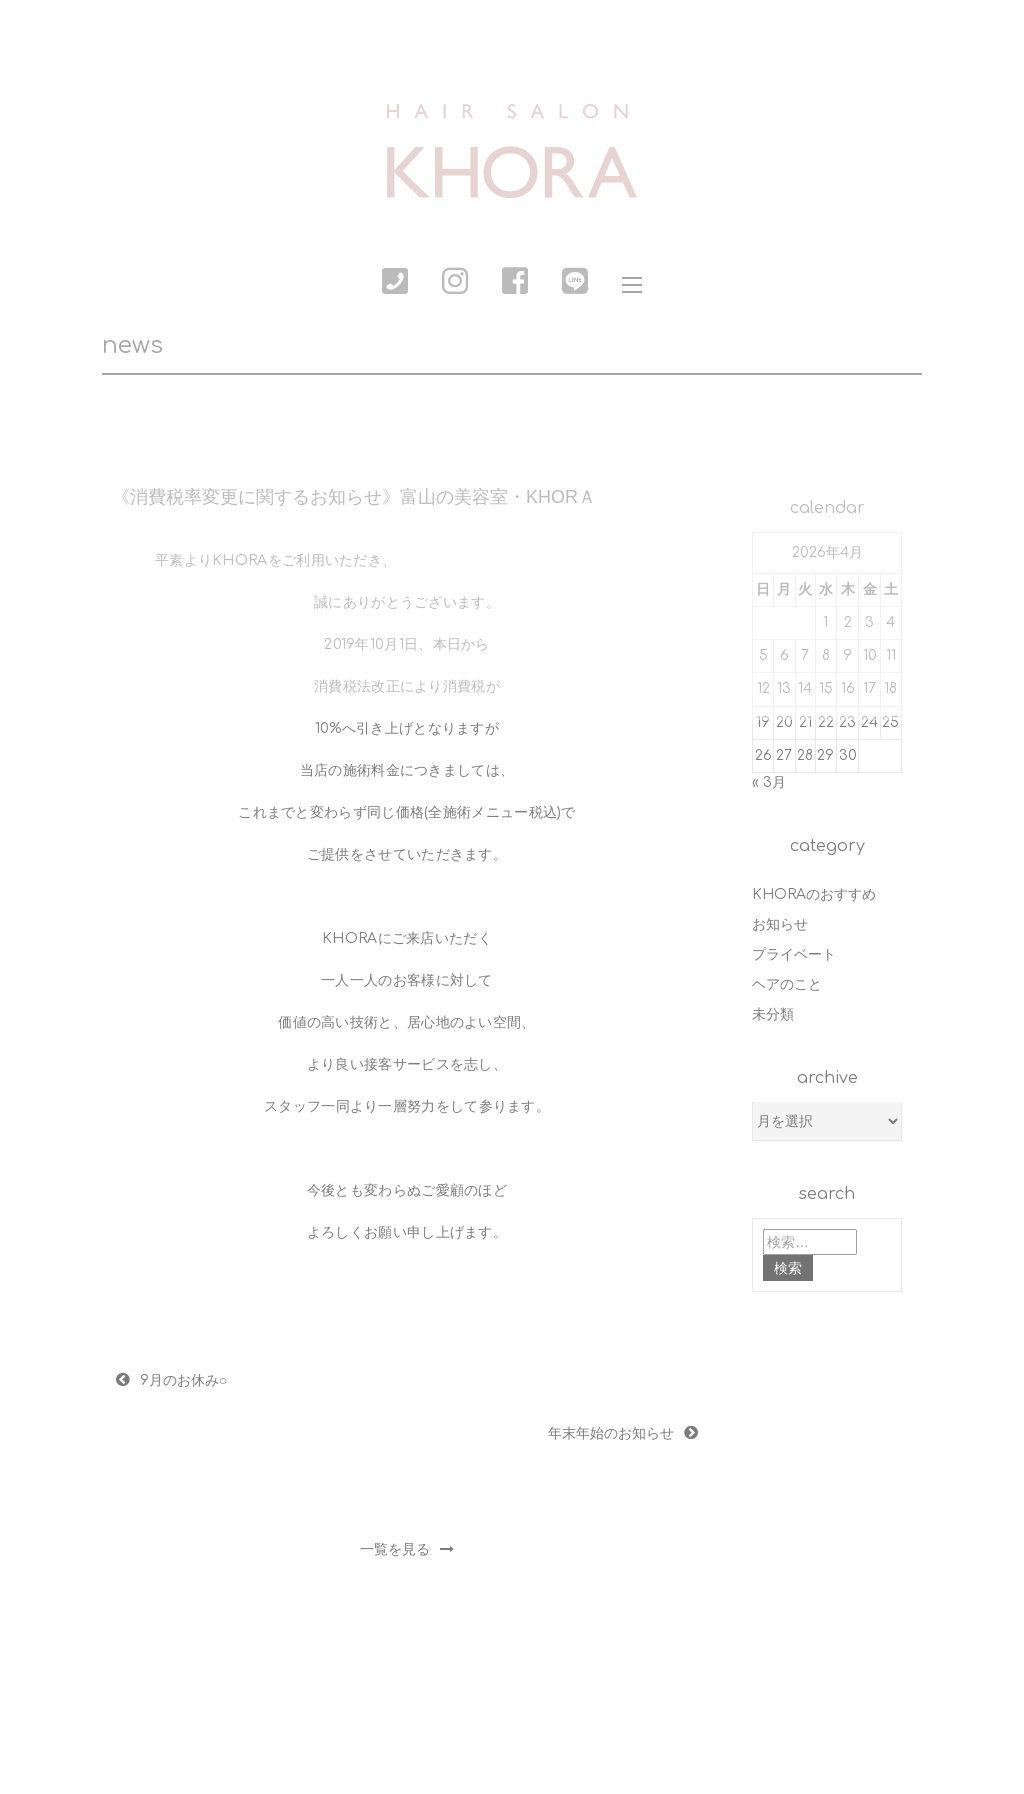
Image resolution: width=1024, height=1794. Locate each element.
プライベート (794, 954)
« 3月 (769, 782)
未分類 (773, 1014)
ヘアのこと (787, 984)
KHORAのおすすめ (814, 894)
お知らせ (780, 924)
